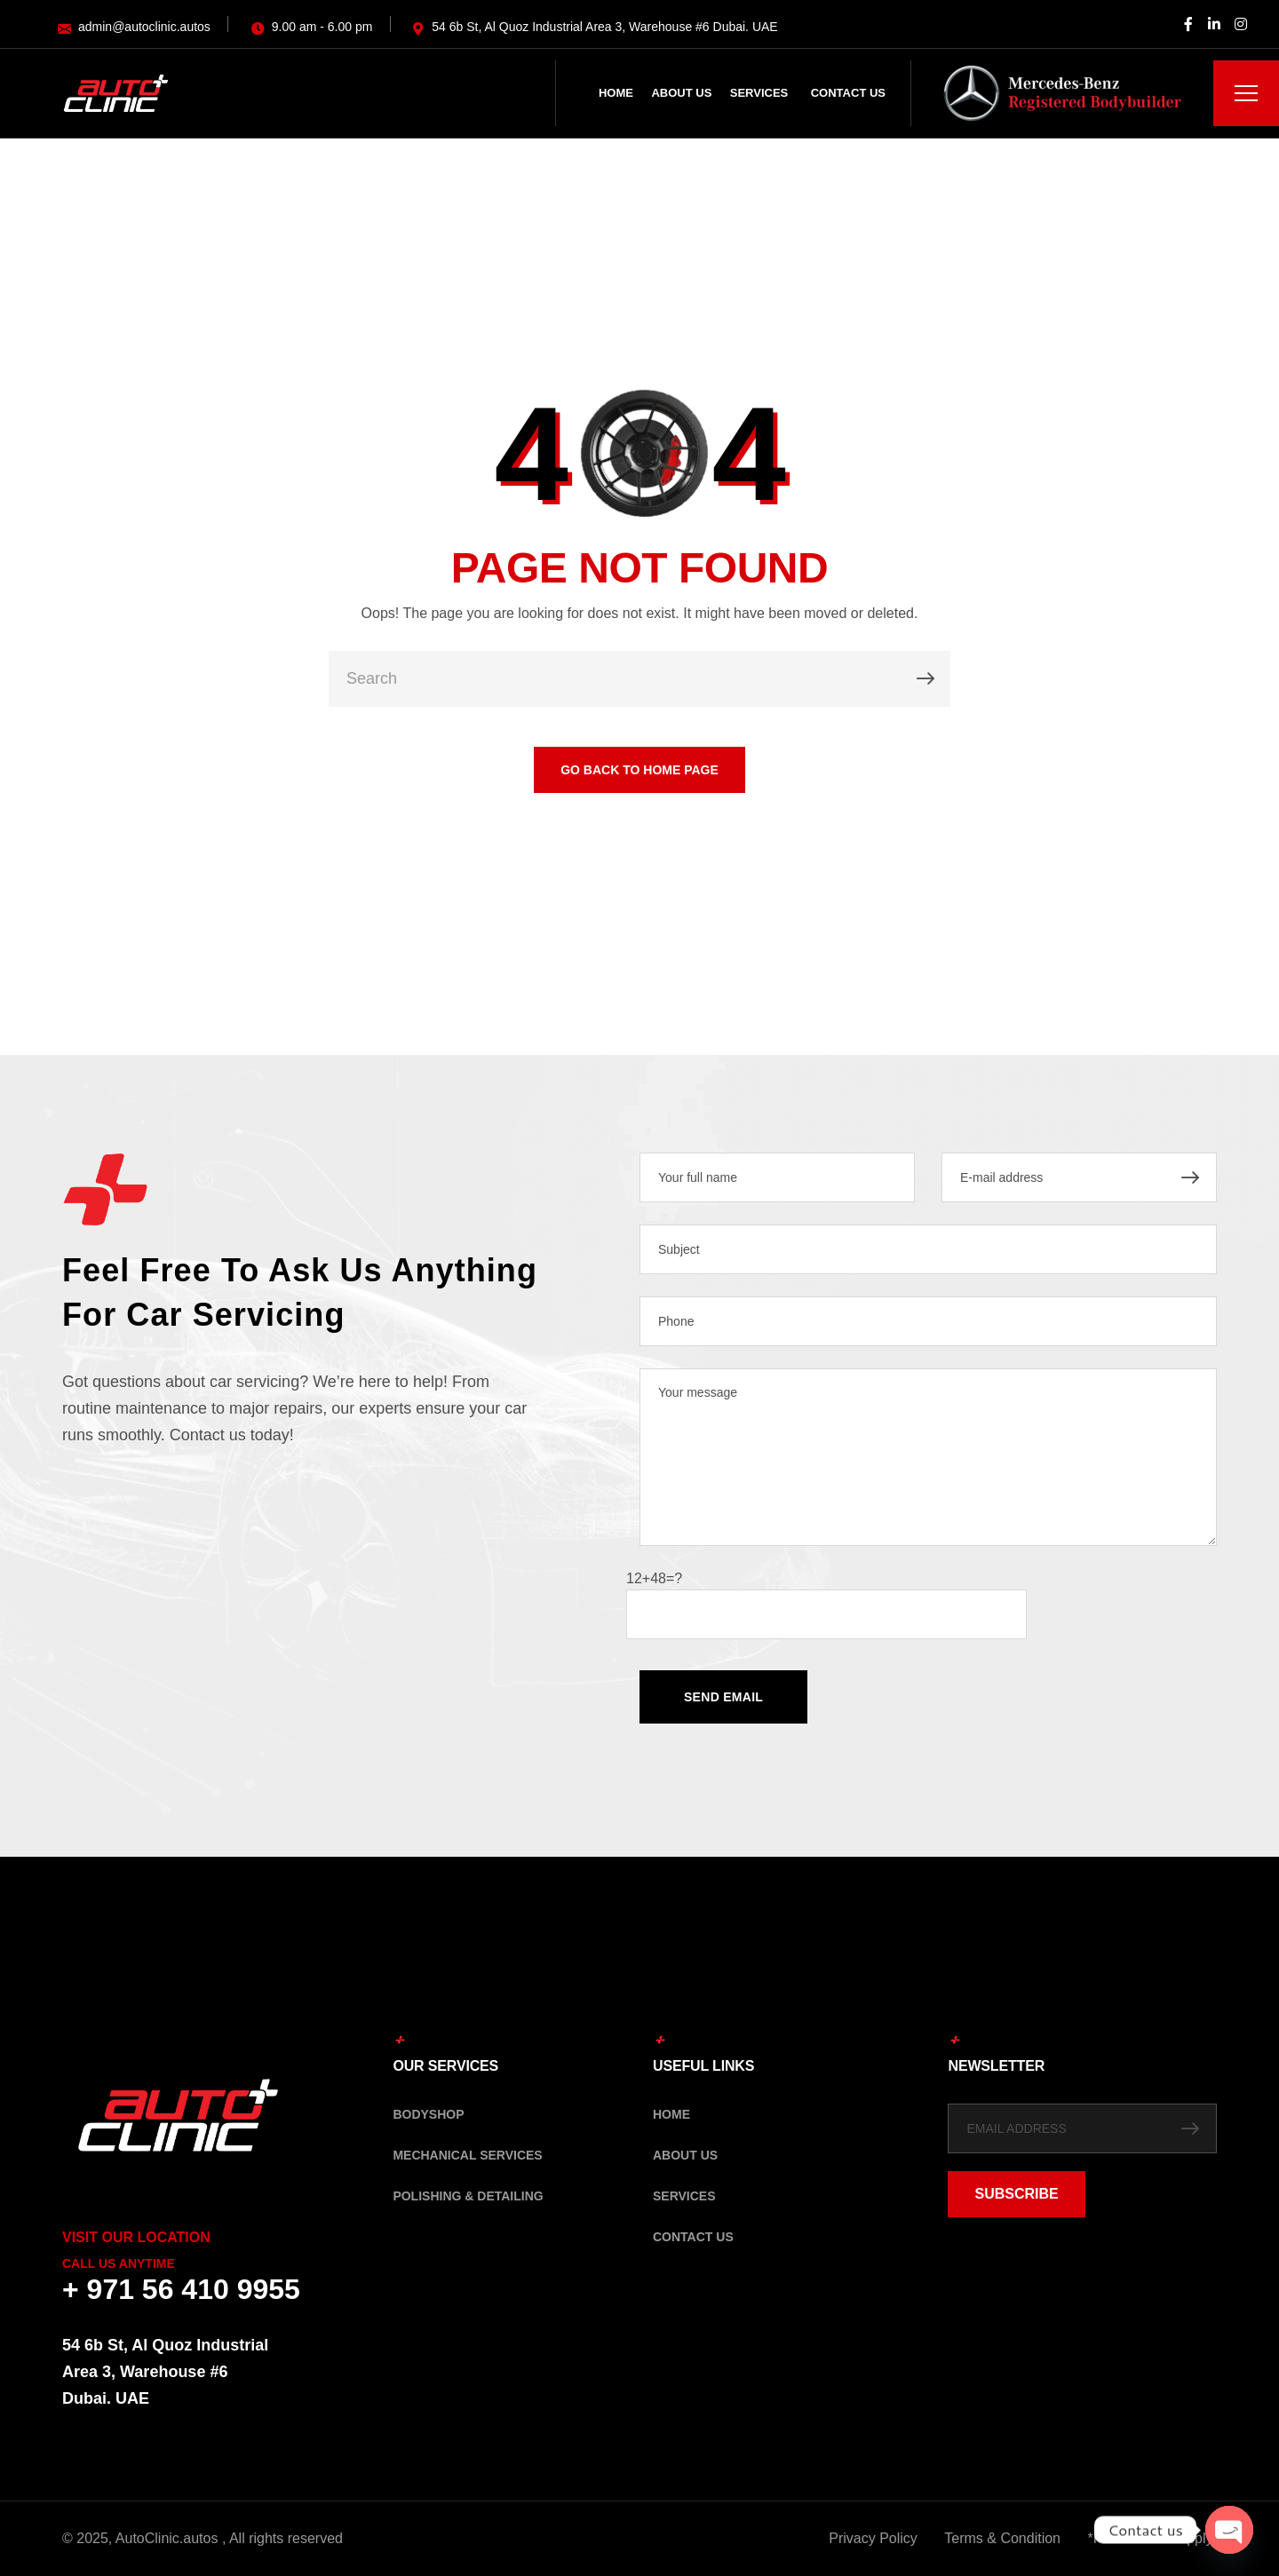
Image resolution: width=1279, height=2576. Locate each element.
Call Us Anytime (118, 2263)
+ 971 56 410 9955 (181, 2289)
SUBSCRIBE (1016, 2193)
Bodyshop (428, 2114)
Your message (928, 1457)
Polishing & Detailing (468, 2196)
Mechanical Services (467, 2155)
